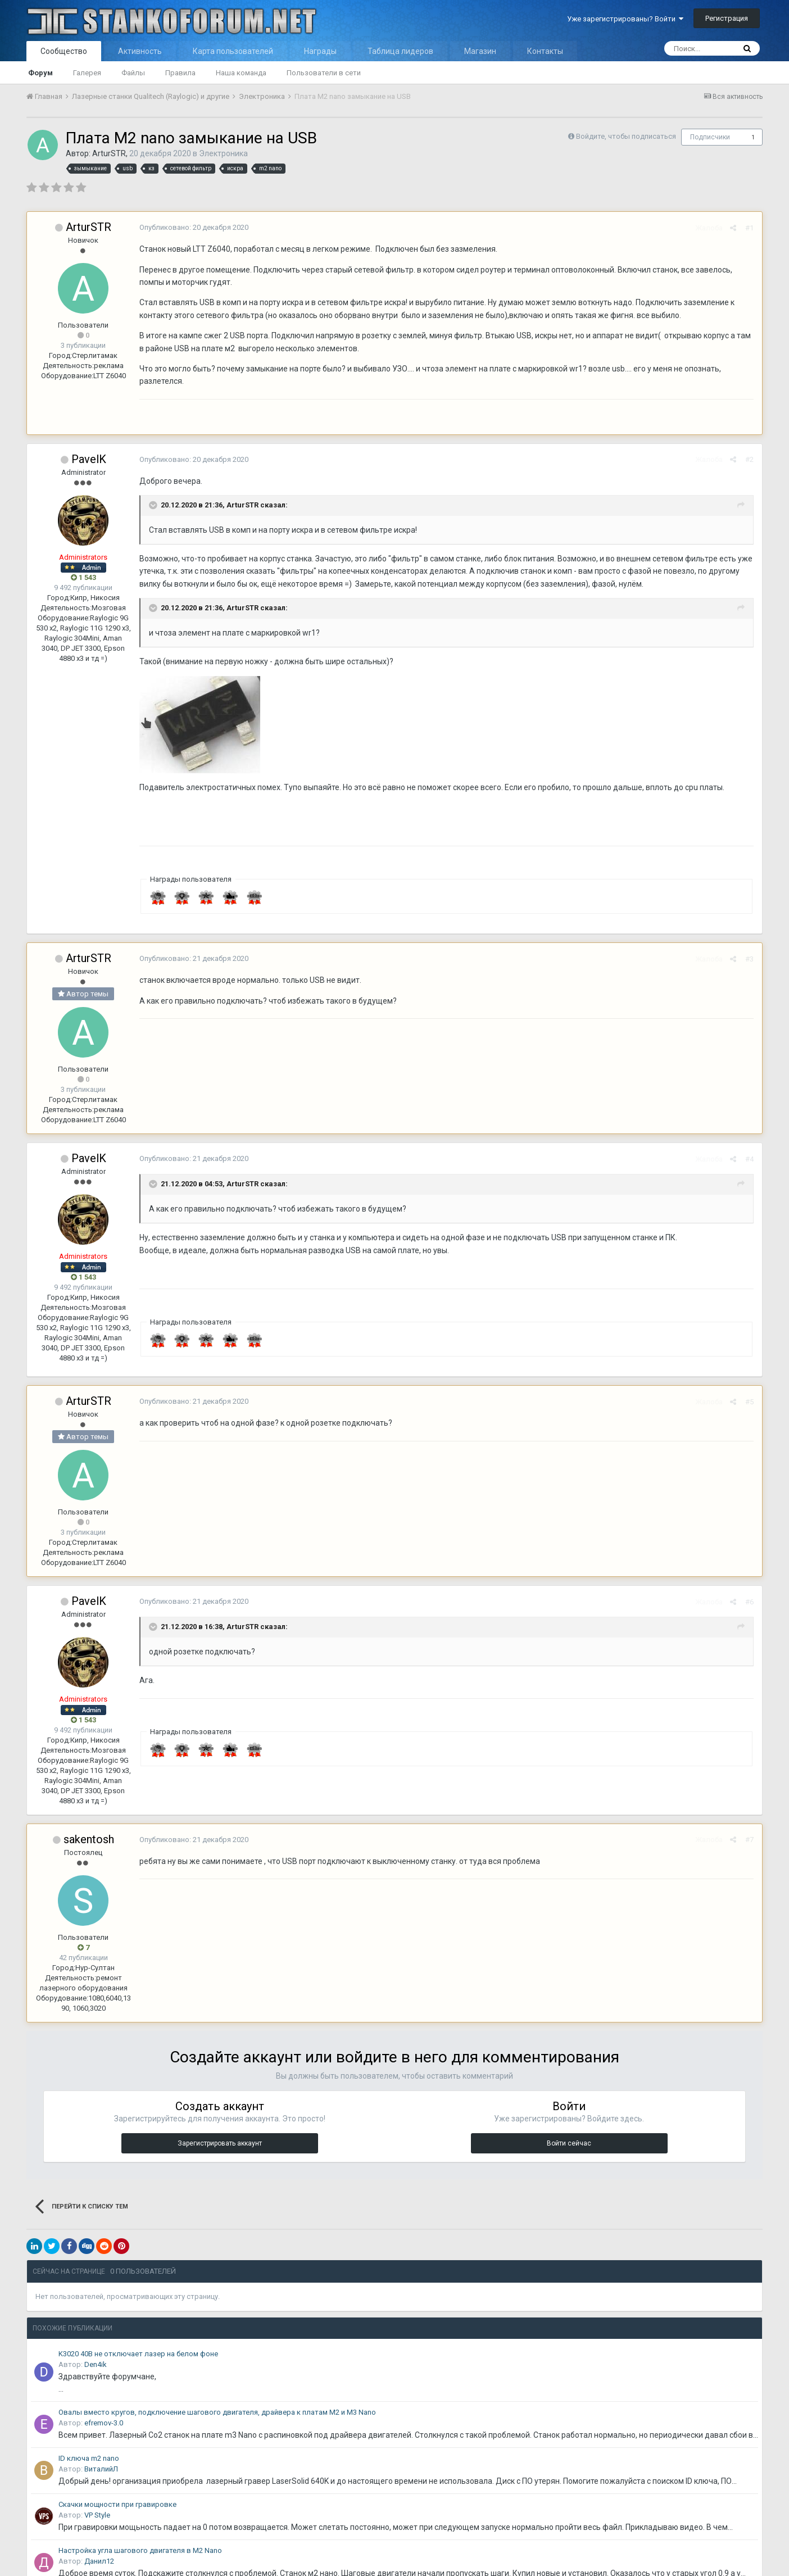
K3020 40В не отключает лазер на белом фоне (138, 2354)
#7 (749, 1839)
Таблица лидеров (400, 51)
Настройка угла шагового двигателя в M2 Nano (140, 2550)
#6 (749, 1602)
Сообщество (63, 51)
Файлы (133, 73)
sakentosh (89, 1839)
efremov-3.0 (103, 2423)
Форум (40, 73)
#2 (749, 459)
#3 (749, 959)
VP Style (97, 2515)
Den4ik (95, 2364)
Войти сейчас (569, 2143)
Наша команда (241, 73)
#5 (749, 1402)
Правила (180, 73)
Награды (320, 51)
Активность (140, 51)
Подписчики (710, 137)
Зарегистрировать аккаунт (220, 2143)
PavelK (88, 459)
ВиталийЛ (101, 2469)
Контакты (545, 51)
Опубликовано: (193, 227)
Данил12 (99, 2561)
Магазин (480, 51)
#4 (749, 1159)
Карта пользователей (233, 51)
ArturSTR (109, 153)
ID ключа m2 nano (88, 2458)
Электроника (223, 153)
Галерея (87, 73)
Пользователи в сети (324, 73)
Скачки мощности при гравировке (117, 2504)
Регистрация (726, 18)
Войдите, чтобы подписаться (626, 136)
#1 (749, 228)
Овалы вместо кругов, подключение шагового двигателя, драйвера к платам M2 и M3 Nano (217, 2412)
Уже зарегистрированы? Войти (625, 19)
